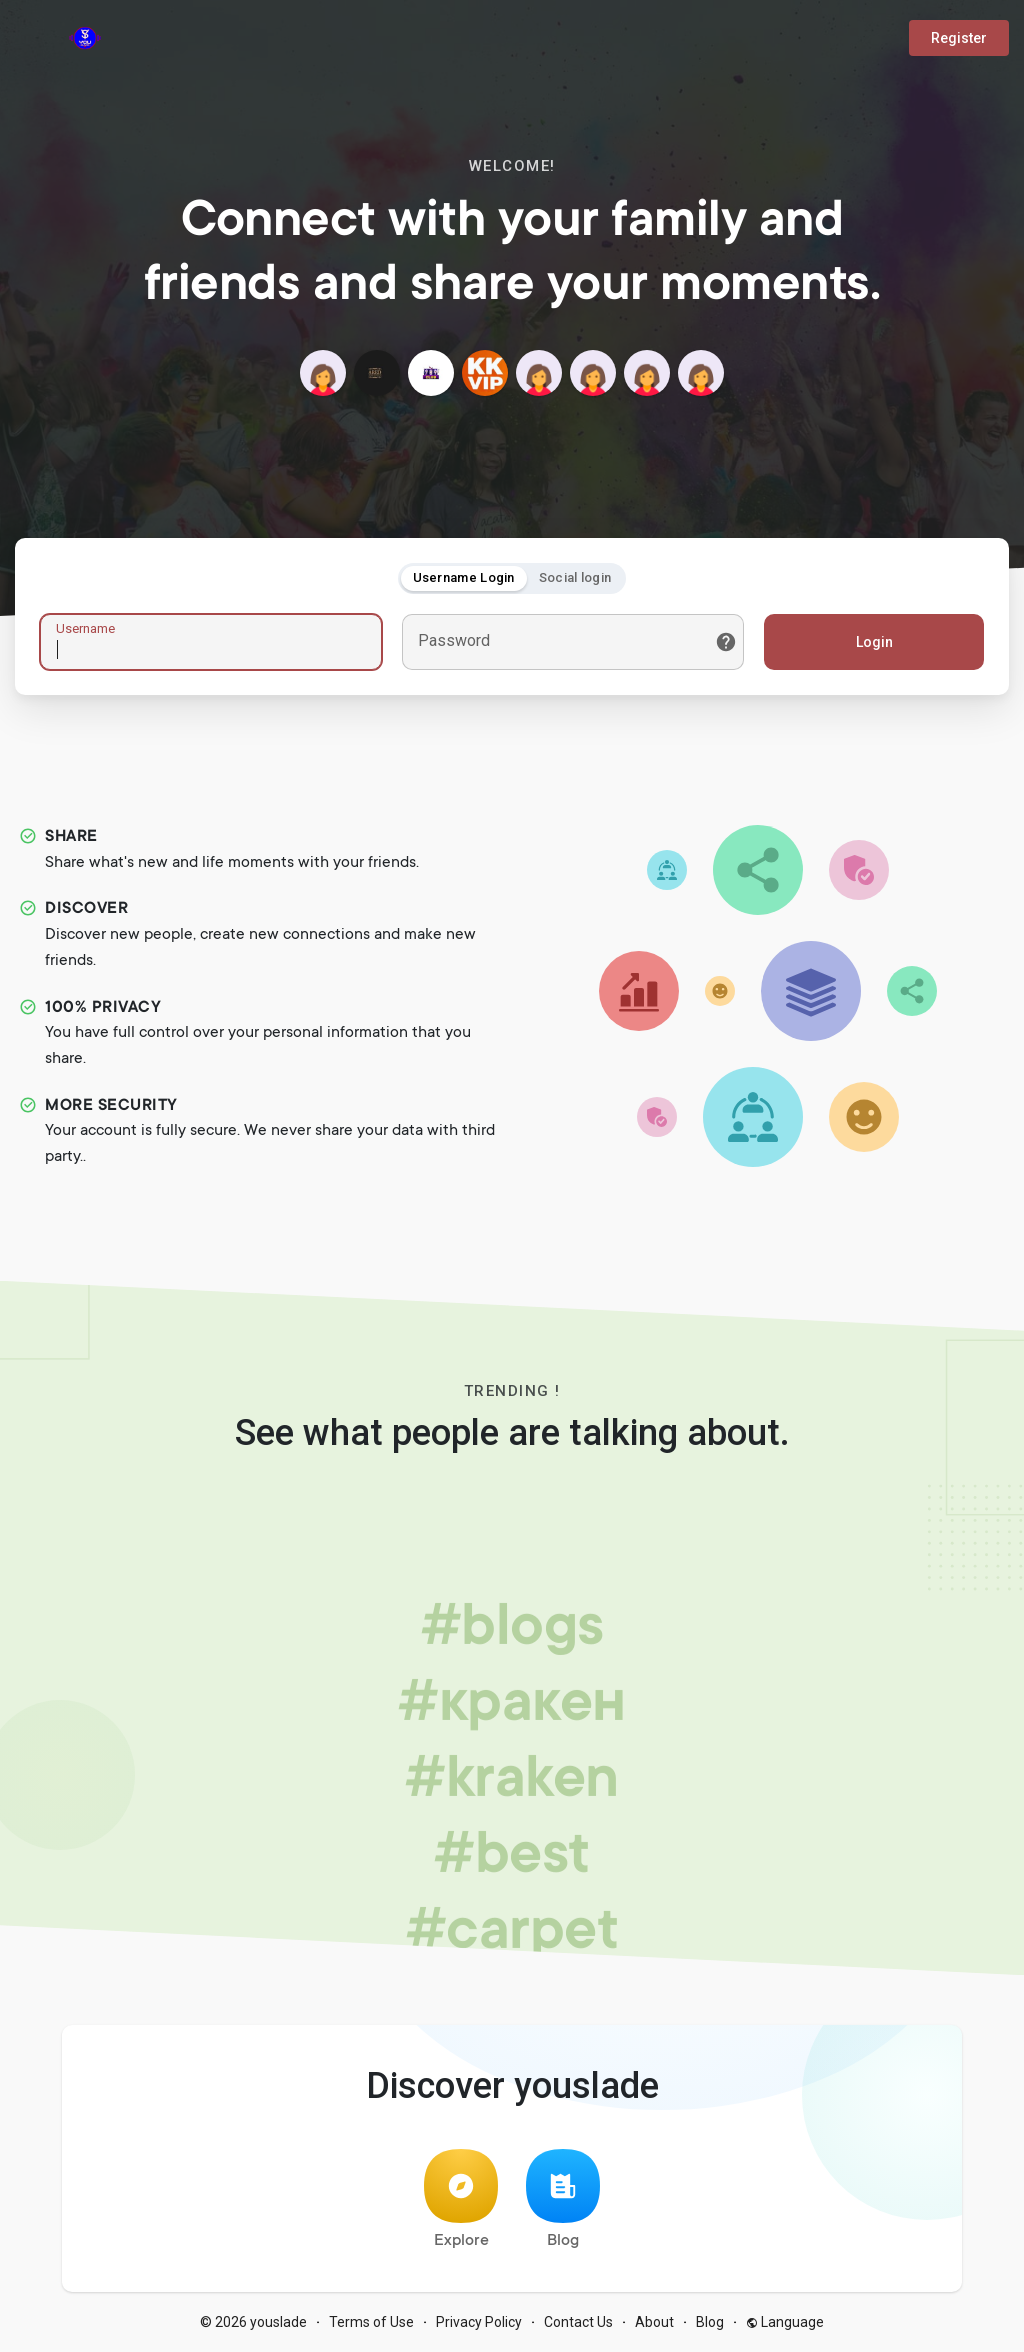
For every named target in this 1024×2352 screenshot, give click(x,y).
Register (959, 38)
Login (874, 642)
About (654, 2322)
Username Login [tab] (464, 577)
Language (785, 2322)
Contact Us (578, 2322)
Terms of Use (371, 2322)
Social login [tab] (575, 577)
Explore (461, 2199)
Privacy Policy (479, 2322)
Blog (563, 2199)
